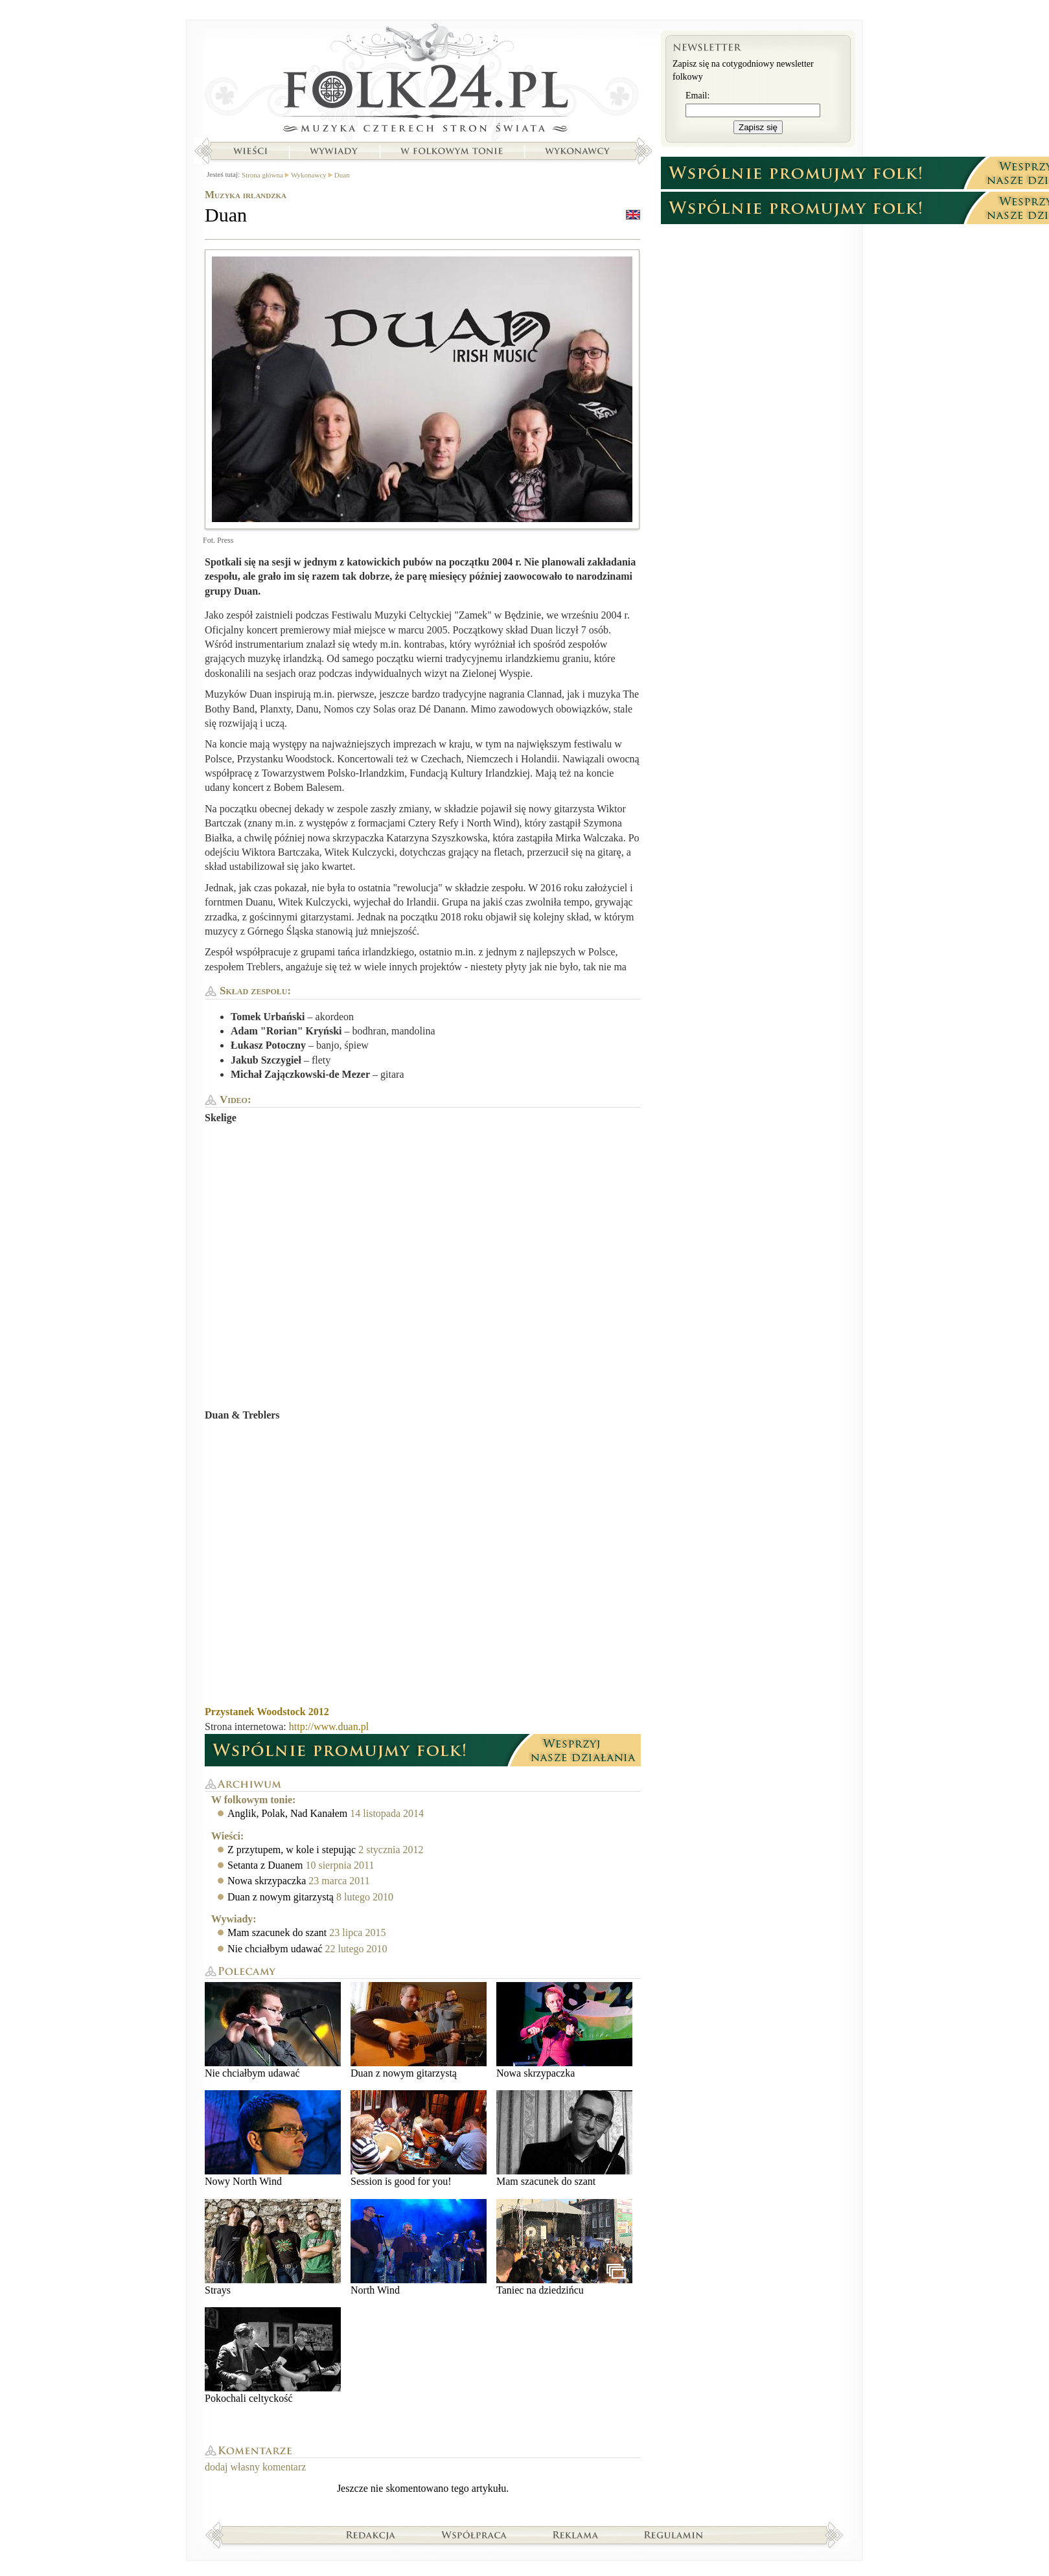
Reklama (576, 2534)
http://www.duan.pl (329, 1726)
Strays (273, 2247)
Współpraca (474, 2534)
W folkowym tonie (451, 150)
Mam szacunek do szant (277, 1932)
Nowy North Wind (273, 2138)
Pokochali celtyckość (273, 2355)
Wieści (250, 150)
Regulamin (673, 2534)
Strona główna (423, 81)
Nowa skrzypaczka (266, 1880)
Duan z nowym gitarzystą (280, 1896)
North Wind (419, 2247)
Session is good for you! (419, 2138)
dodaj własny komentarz (255, 2466)
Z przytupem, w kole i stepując (291, 1849)
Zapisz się (758, 127)
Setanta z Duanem (265, 1865)
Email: (697, 95)
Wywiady (333, 150)
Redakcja (371, 2534)
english (633, 215)
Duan (342, 175)
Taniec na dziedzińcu (564, 2247)
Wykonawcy (579, 150)
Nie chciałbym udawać (275, 1948)
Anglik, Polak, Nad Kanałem (287, 1813)
